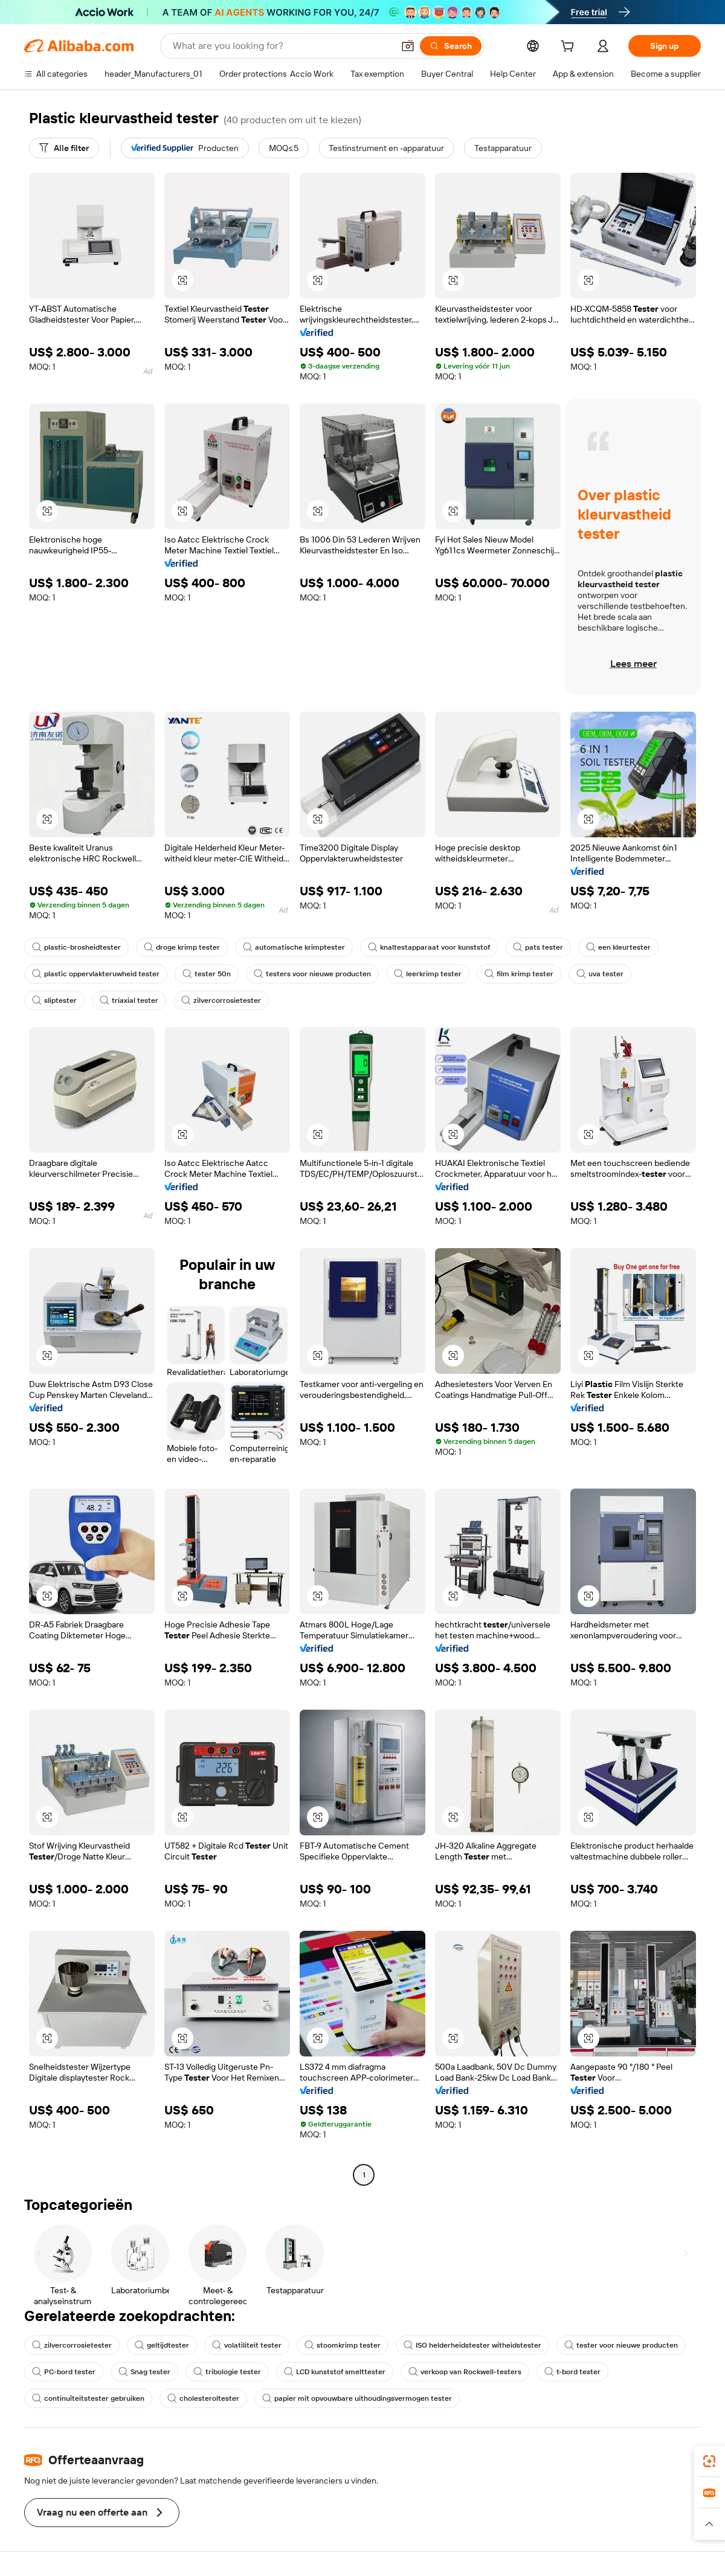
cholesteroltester (203, 2398)
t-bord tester (572, 2372)
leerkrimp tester (428, 974)
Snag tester (144, 2372)
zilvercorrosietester (221, 1000)
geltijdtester (162, 2345)
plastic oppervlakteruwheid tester (96, 974)
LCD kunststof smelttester (334, 2372)
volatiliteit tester (247, 2345)
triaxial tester (129, 1000)
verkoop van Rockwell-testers (464, 2372)
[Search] (451, 46)
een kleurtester (618, 947)
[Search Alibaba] (282, 46)
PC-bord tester (63, 2372)
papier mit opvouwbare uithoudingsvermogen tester (357, 2398)
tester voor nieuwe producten (621, 2345)
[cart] (570, 48)
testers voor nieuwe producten (312, 974)
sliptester (54, 1000)
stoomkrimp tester (342, 2345)
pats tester (538, 947)
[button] (408, 46)
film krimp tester (519, 974)
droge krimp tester (182, 947)
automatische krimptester (294, 947)
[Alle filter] (64, 148)
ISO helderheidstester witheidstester (472, 2345)
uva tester (600, 974)
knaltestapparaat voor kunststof (429, 947)
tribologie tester (227, 2372)
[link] (709, 2461)
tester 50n (206, 974)
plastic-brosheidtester (76, 947)
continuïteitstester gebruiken (88, 2398)
